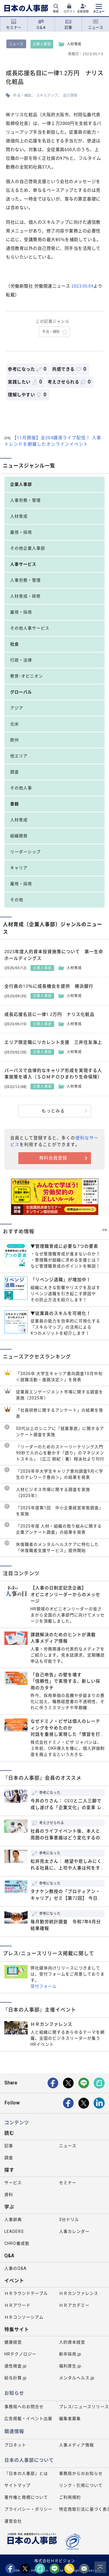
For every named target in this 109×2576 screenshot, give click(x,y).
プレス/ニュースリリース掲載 (84, 2406)
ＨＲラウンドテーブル (26, 2293)
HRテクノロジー (20, 2354)
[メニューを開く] (99, 9)
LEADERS (14, 2231)
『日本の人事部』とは (26, 2473)
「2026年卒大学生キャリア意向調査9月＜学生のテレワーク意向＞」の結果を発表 (59, 1474)
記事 (68, 24)
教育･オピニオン (26, 676)
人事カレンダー (74, 2231)
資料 (8, 2194)
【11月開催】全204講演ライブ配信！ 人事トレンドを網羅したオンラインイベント (52, 441)
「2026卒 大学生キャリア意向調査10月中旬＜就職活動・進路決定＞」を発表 (59, 1376)
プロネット (15, 2445)
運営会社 (13, 2521)
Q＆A (41, 24)
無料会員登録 (53, 1158)
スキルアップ (47, 96)
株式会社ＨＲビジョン (54, 2561)
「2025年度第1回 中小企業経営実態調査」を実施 (59, 1510)
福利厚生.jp (70, 2366)
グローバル (21, 692)
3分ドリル (69, 2219)
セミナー (13, 24)
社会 (14, 644)
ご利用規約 (70, 2497)
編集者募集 (70, 2418)
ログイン (69, 11)
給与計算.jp (15, 2378)
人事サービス (23, 564)
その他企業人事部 (27, 548)
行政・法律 (21, 660)
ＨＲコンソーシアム (24, 2317)
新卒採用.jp (70, 2354)
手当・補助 (22, 96)
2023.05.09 (82, 286)
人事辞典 (13, 2219)
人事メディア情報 (76, 2445)
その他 (16, 899)
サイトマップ (17, 2485)
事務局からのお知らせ (81, 2473)
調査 (14, 772)
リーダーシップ (25, 851)
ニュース (95, 24)
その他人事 (21, 788)
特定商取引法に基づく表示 (84, 2509)
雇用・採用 (21, 532)
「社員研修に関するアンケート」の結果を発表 (59, 1413)
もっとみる (53, 1111)
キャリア (19, 867)
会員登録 (83, 11)
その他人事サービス (29, 628)
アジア (16, 708)
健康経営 (13, 2342)
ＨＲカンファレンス (78, 2293)
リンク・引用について (81, 2485)
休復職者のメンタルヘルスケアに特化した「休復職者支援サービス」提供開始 (57, 1547)
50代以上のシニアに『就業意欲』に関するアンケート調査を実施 (60, 1431)
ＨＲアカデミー (74, 2305)
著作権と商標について (26, 2497)
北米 (14, 724)
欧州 (14, 740)
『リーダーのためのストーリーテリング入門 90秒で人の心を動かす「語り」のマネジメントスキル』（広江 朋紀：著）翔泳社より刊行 (60, 1452)
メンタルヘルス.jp (76, 2378)
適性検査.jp (15, 2366)
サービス (13, 2182)
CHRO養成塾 (16, 2243)
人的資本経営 (72, 2342)
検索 (56, 11)
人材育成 (19, 516)
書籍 (14, 804)
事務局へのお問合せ (24, 2406)
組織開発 (19, 835)
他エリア (19, 756)
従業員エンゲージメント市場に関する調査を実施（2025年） (59, 1395)
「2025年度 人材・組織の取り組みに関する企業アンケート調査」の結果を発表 (59, 1529)
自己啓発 (70, 96)
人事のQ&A (15, 2268)
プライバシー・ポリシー (28, 2509)
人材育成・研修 (25, 596)
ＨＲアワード (17, 2305)
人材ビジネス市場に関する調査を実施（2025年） (53, 1492)
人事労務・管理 (25, 500)
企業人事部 (42, 44)
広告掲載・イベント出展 (28, 2418)
